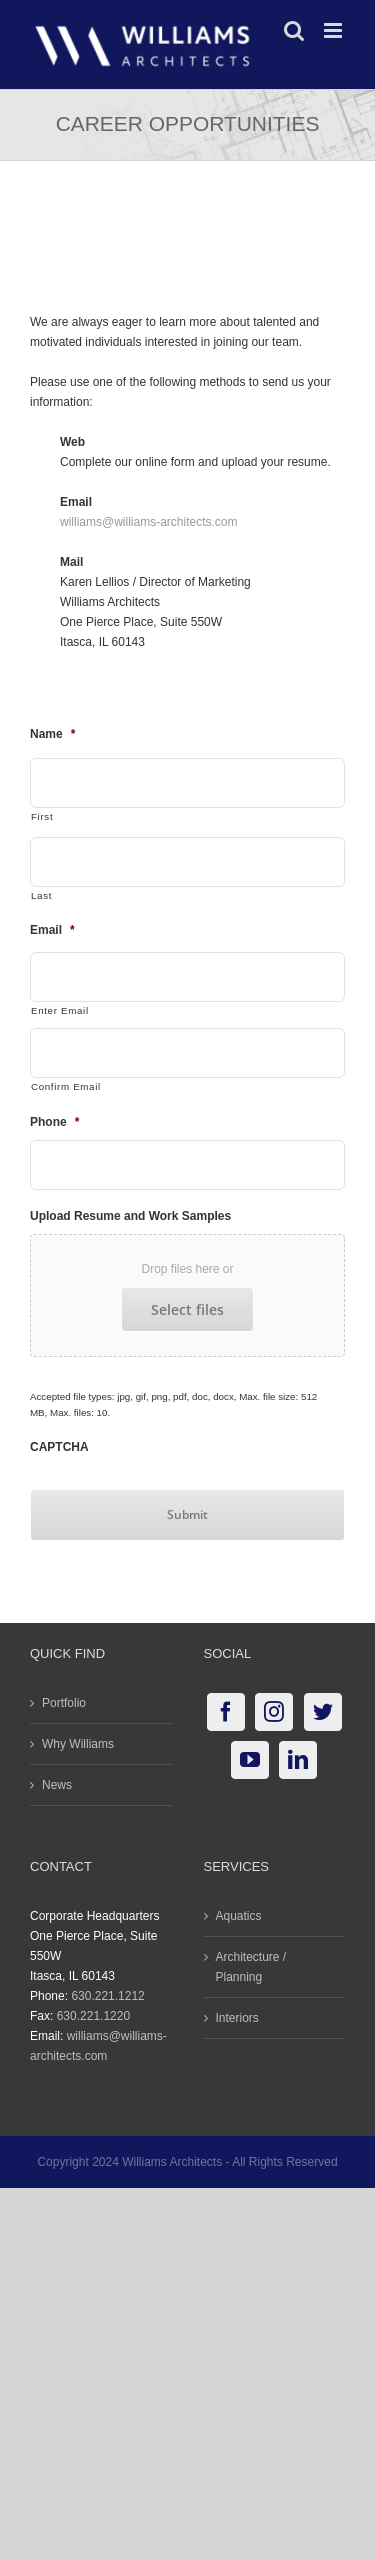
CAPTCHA (59, 1447)
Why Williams (78, 1744)
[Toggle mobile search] (294, 30)
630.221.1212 (107, 1996)
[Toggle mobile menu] (334, 30)
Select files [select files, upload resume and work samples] (187, 1309)
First (42, 816)
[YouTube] (250, 1760)
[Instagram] (274, 1712)
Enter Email (60, 1010)
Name (52, 734)
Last (41, 895)
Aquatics (239, 1916)
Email (52, 930)
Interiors (237, 2018)
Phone (54, 1122)
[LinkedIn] (298, 1760)
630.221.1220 (93, 2016)
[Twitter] (323, 1712)
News (57, 1785)
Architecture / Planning (251, 1967)
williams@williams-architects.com (149, 522)
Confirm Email (66, 1086)
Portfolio (64, 1703)
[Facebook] (226, 1712)
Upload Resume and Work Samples (130, 1216)
